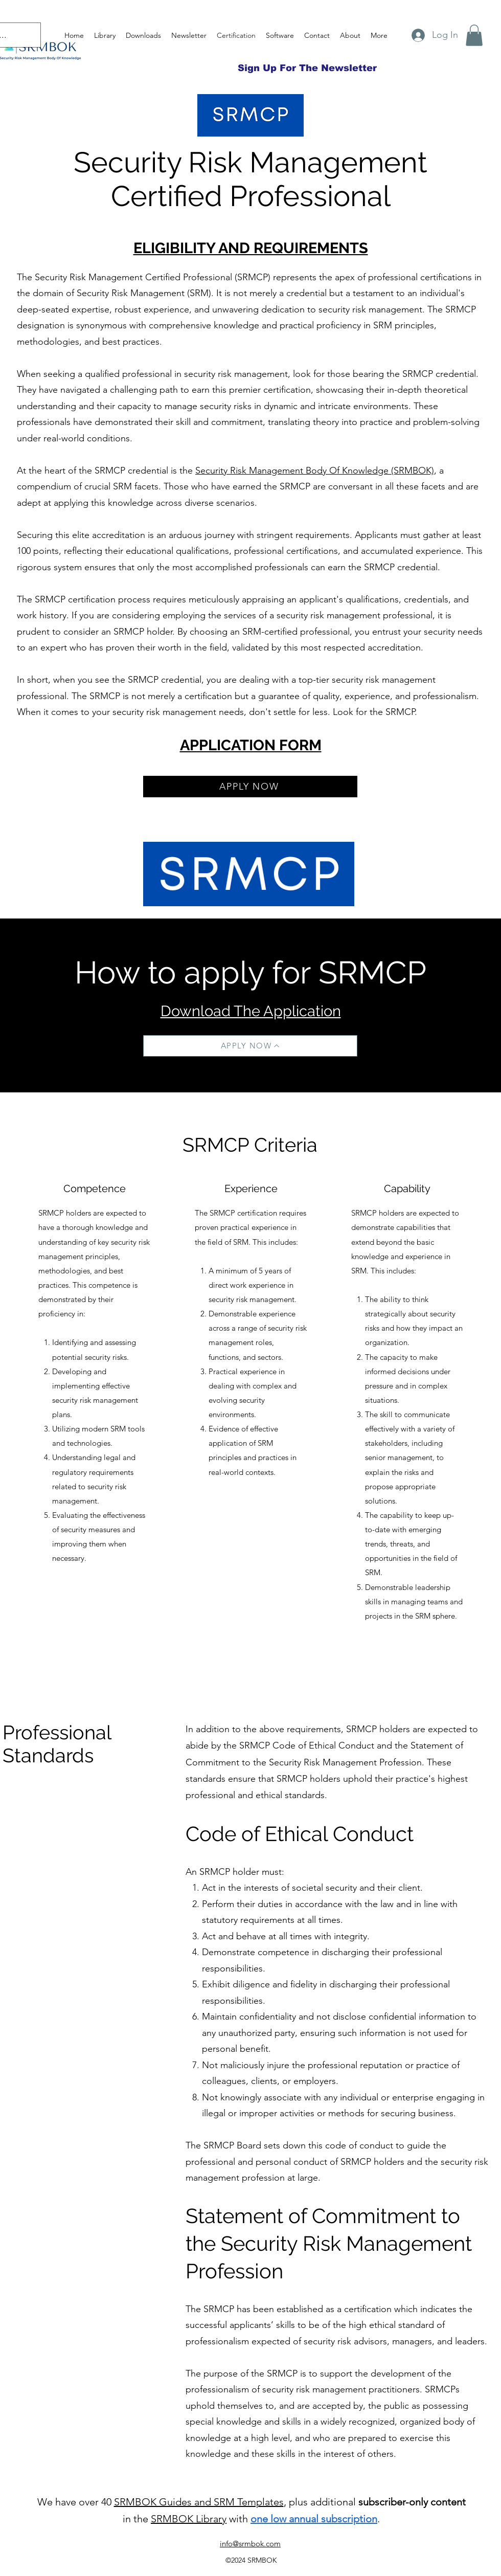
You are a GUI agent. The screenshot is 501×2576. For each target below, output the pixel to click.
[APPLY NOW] (250, 786)
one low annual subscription (313, 2519)
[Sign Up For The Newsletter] (307, 68)
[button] (474, 35)
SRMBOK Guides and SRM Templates (199, 2502)
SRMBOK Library (188, 2519)
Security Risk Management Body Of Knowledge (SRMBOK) (314, 470)
